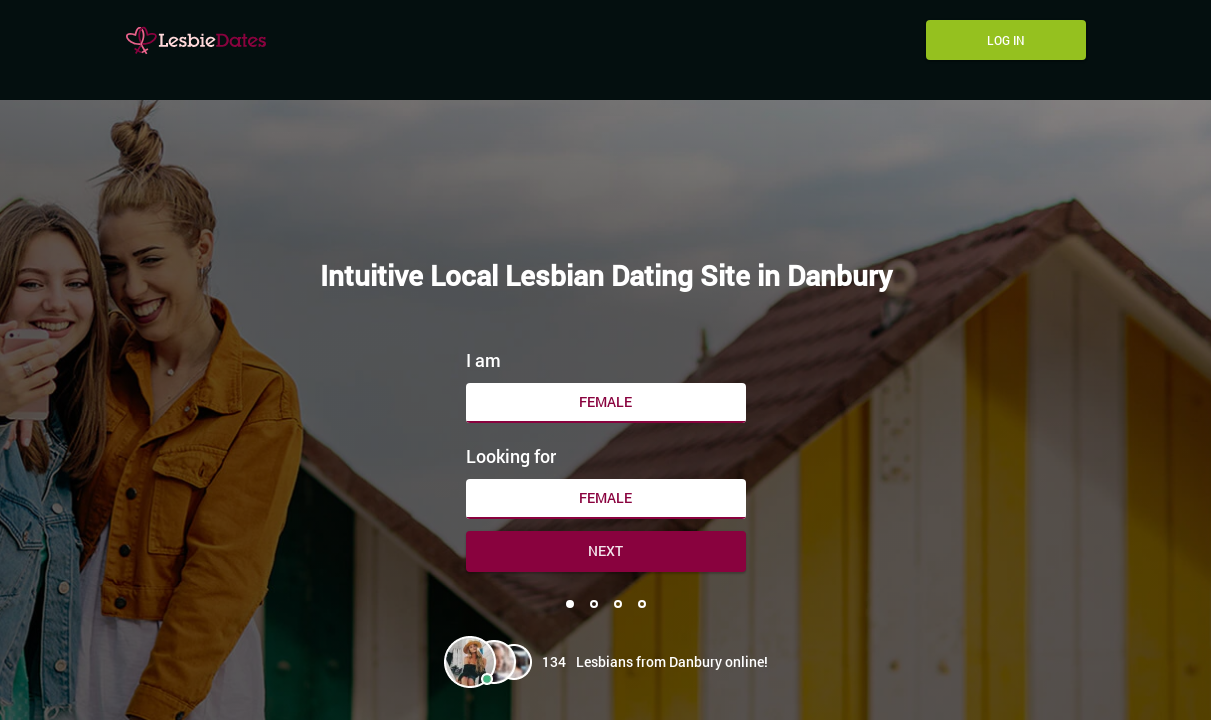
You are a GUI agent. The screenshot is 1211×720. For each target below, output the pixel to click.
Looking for (511, 456)
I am (483, 360)
